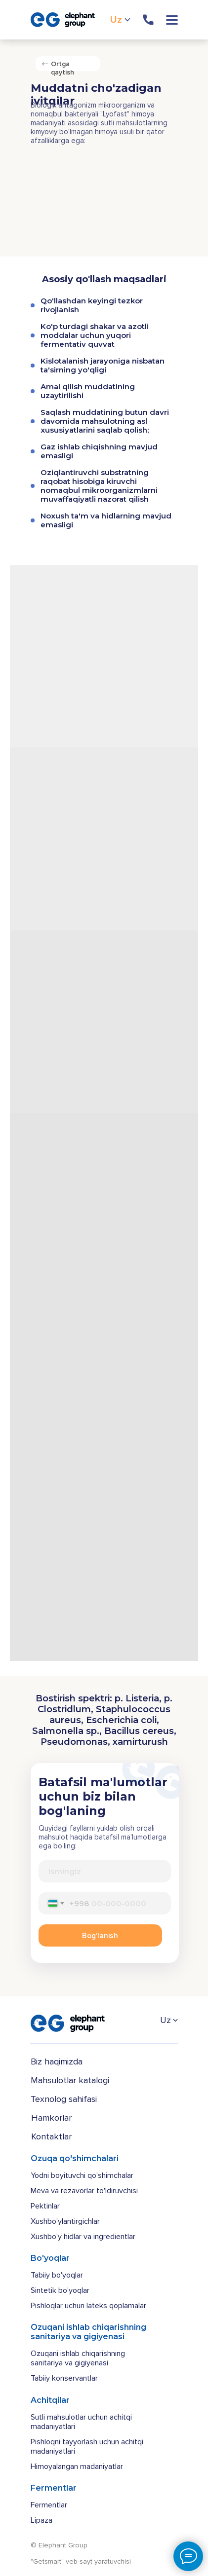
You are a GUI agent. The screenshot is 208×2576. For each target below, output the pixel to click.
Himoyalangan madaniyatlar (77, 2466)
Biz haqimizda (57, 2061)
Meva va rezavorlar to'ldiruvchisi (84, 2191)
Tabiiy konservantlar (64, 2378)
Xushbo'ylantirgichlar (65, 2221)
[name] (105, 1871)
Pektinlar (45, 2206)
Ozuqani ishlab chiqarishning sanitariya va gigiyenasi (78, 2358)
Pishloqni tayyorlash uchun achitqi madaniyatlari (87, 2446)
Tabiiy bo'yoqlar (57, 2275)
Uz (116, 20)
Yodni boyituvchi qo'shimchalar (82, 2175)
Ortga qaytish (62, 68)
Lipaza (41, 2520)
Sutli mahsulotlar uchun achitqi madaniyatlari (81, 2421)
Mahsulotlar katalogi (70, 2080)
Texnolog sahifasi (64, 2099)
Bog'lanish (100, 1935)
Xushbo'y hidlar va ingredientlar (83, 2237)
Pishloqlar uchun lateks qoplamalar (88, 2306)
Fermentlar (49, 2505)
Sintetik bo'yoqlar (60, 2290)
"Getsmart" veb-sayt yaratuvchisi (81, 2561)
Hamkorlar (51, 2117)
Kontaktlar (51, 2136)
